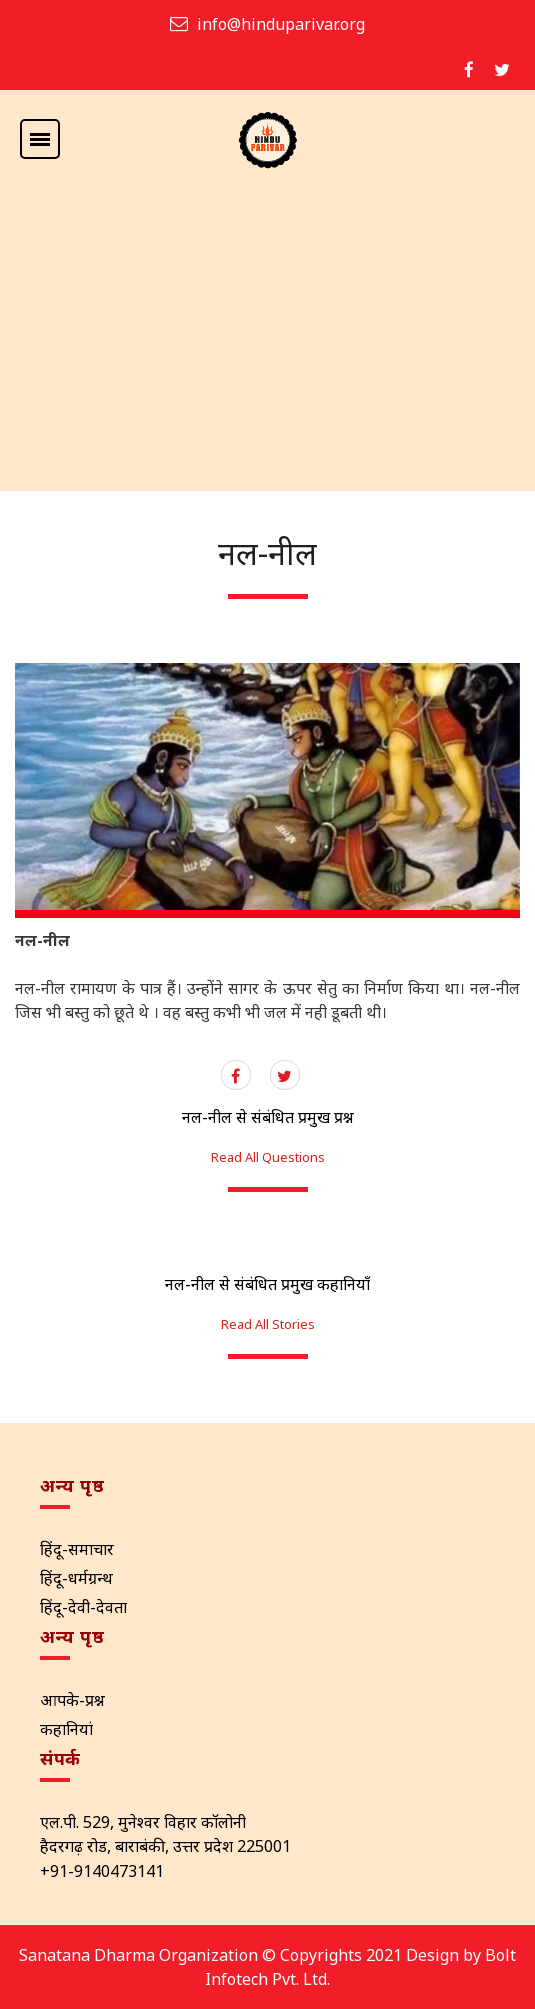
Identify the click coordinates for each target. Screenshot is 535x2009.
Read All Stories (268, 1324)
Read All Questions (268, 1157)
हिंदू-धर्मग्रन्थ (76, 1578)
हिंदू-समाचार (77, 1549)
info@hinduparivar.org (281, 24)
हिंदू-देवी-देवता (83, 1607)
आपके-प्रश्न (72, 1700)
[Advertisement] (267, 341)
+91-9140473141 (102, 1871)
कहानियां (66, 1729)
